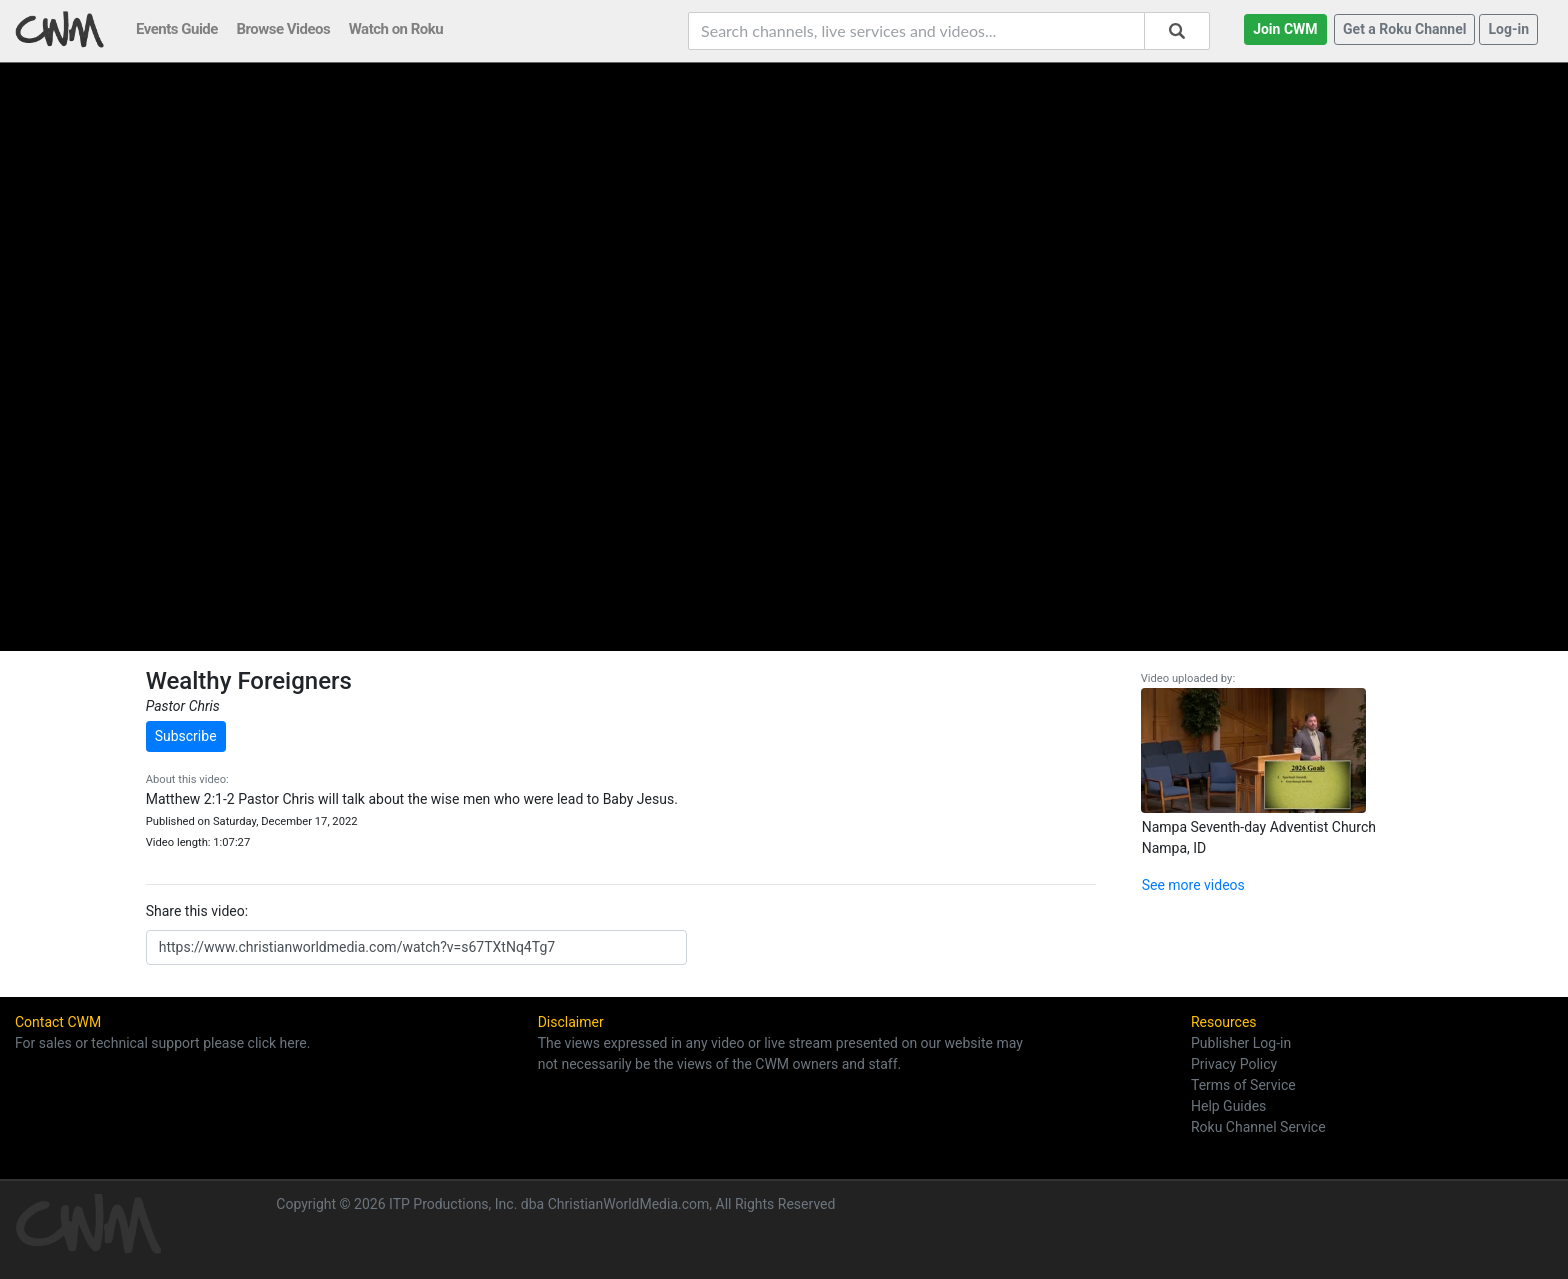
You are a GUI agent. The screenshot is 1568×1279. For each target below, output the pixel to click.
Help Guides (1228, 1106)
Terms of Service (1243, 1085)
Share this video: (197, 911)
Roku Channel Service (1258, 1127)
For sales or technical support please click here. (162, 1043)
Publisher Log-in (1241, 1043)
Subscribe (186, 736)
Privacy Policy (1234, 1064)
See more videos (1193, 885)
